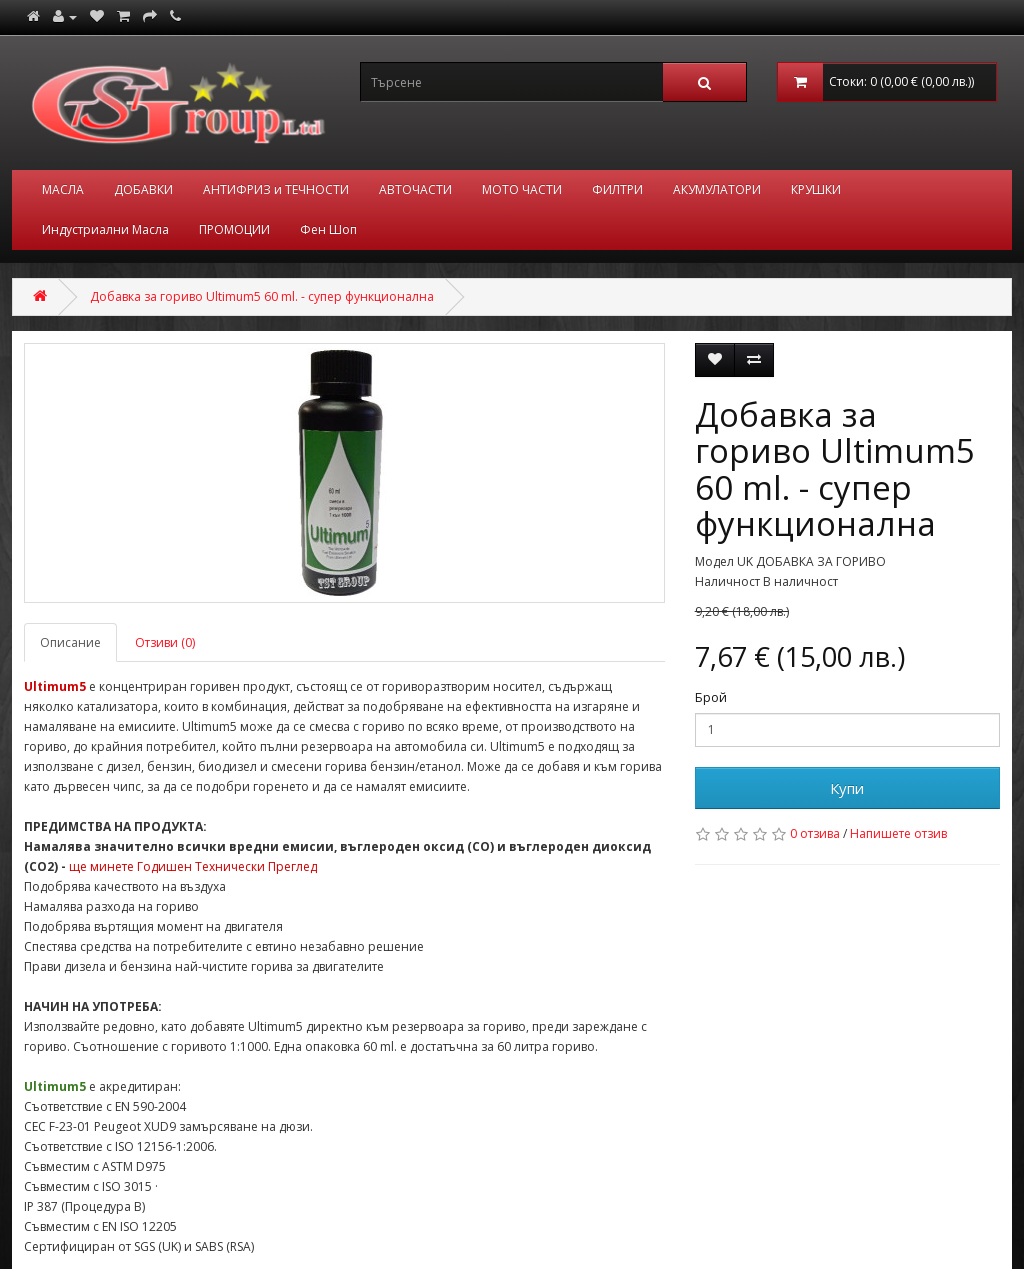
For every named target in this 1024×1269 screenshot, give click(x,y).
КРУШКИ (816, 189)
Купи (847, 788)
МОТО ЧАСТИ (522, 189)
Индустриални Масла (105, 229)
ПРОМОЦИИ (234, 229)
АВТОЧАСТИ (415, 189)
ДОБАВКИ (143, 189)
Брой (711, 697)
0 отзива (815, 833)
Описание (70, 642)
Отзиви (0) (165, 642)
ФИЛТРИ (617, 189)
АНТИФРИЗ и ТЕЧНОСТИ (276, 189)
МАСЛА (63, 189)
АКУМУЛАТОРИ (717, 189)
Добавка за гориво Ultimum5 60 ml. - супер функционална (262, 296)
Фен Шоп (328, 229)
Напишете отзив (898, 833)
